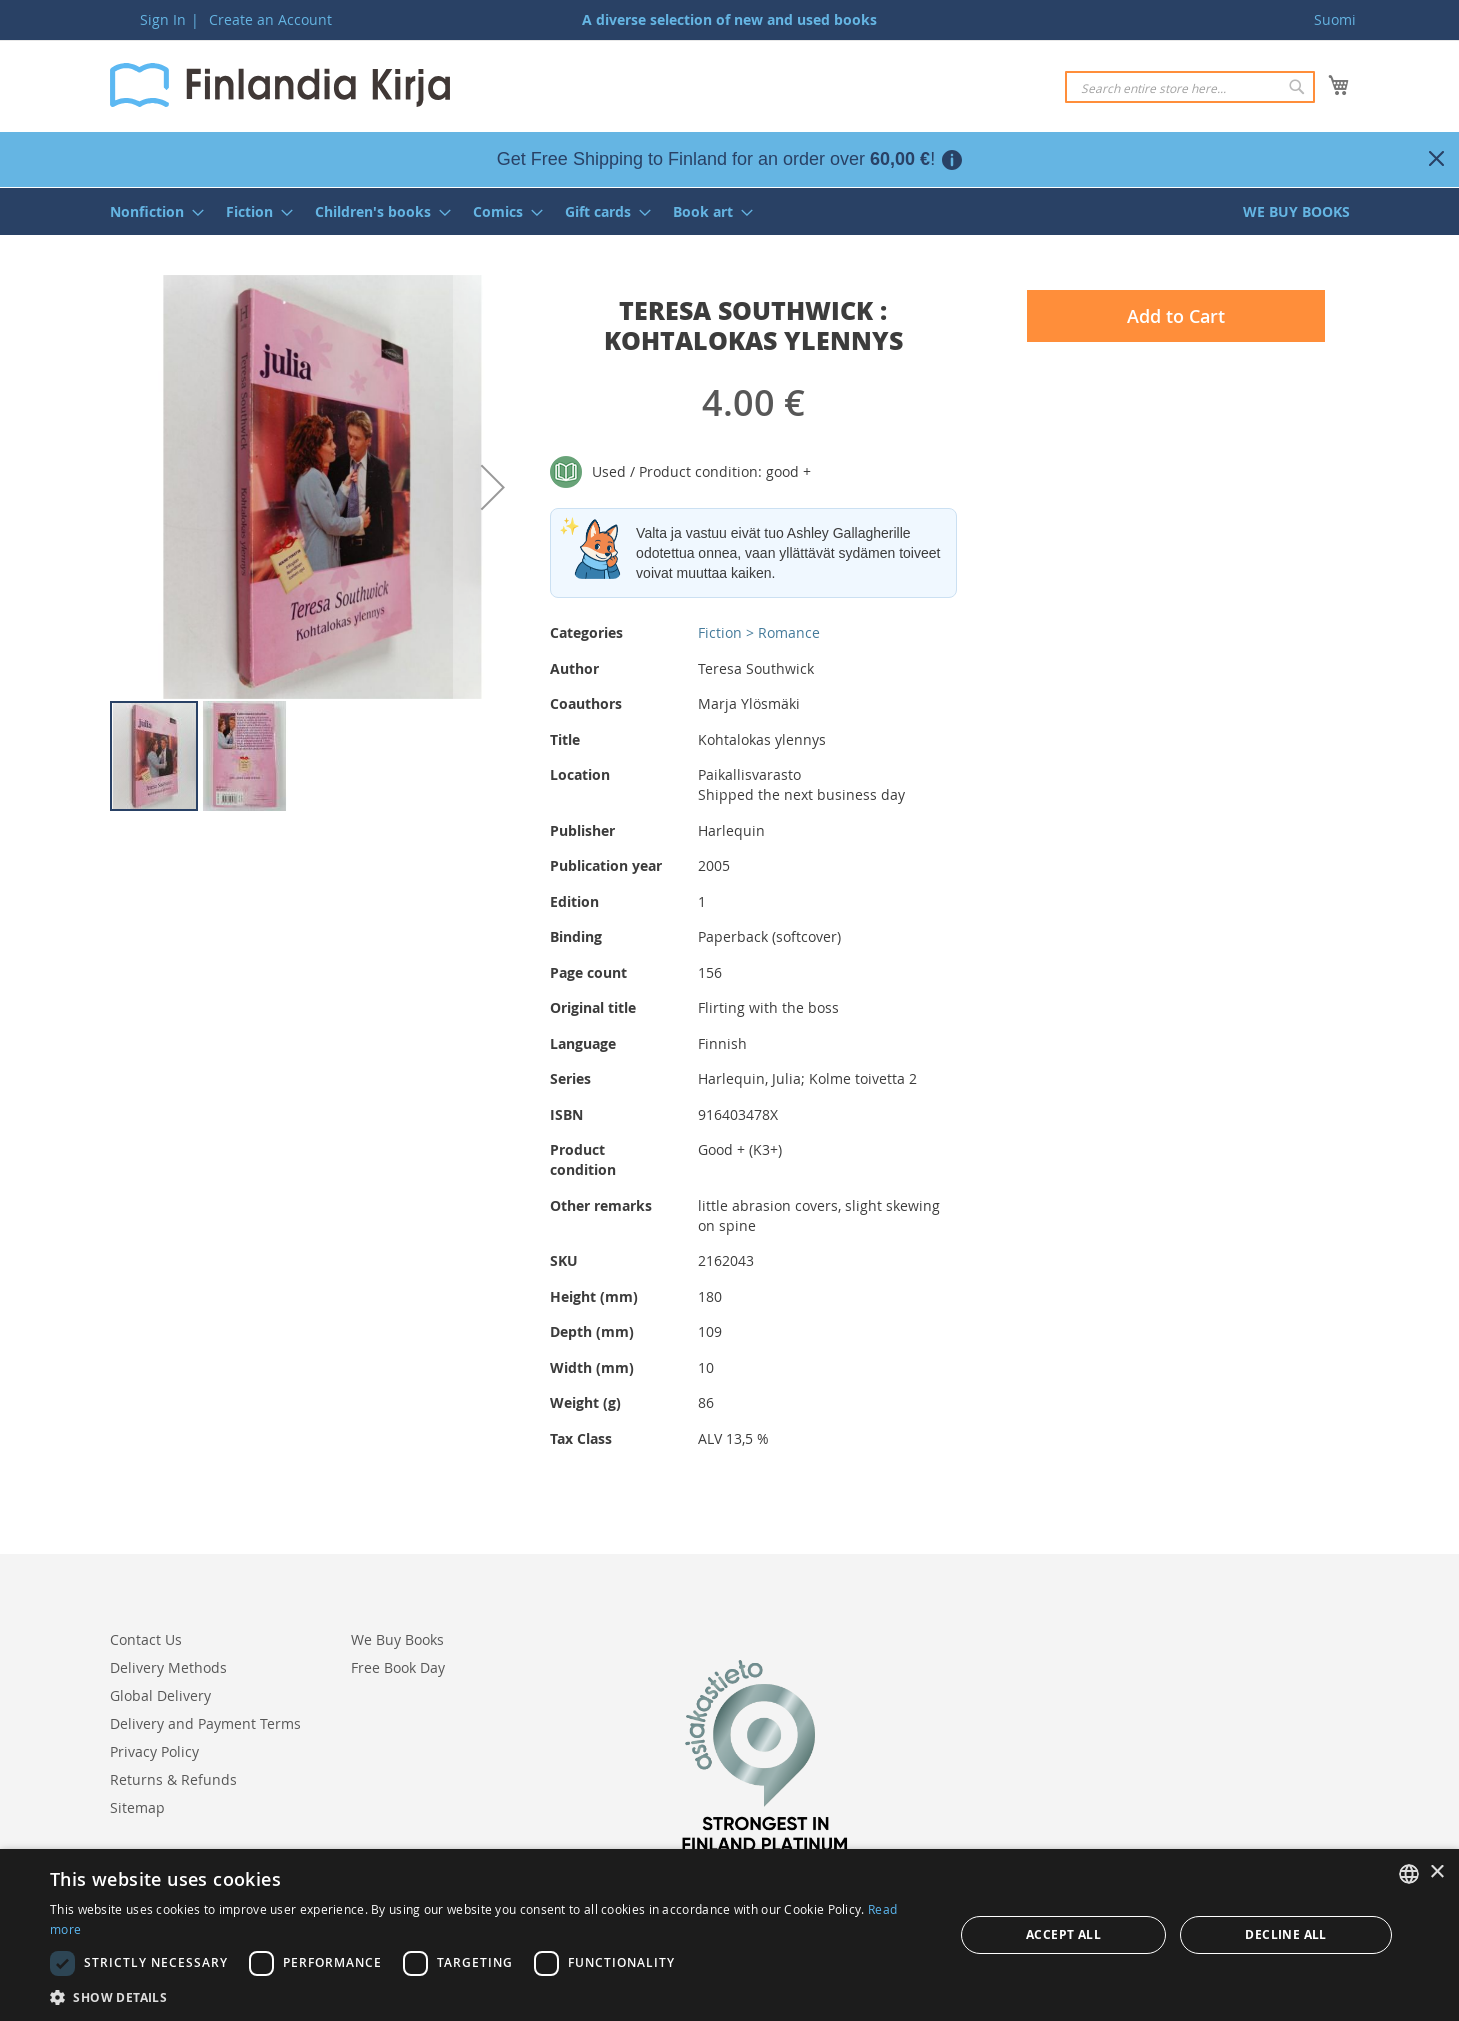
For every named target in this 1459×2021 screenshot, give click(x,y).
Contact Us (146, 1639)
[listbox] (1409, 1874)
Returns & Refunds (173, 1779)
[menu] (730, 211)
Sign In (163, 19)
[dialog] (729, 1935)
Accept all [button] (1063, 1934)
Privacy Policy (154, 1751)
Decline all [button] (1285, 1934)
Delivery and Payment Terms (205, 1723)
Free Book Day (398, 1667)
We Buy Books (397, 1639)
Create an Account (270, 19)
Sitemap (137, 1807)
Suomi (1335, 19)
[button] (493, 487)
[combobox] (1190, 87)
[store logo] (280, 85)
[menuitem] (151, 211)
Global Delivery (160, 1695)
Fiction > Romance (759, 632)
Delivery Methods (168, 1667)
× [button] (1436, 1872)
